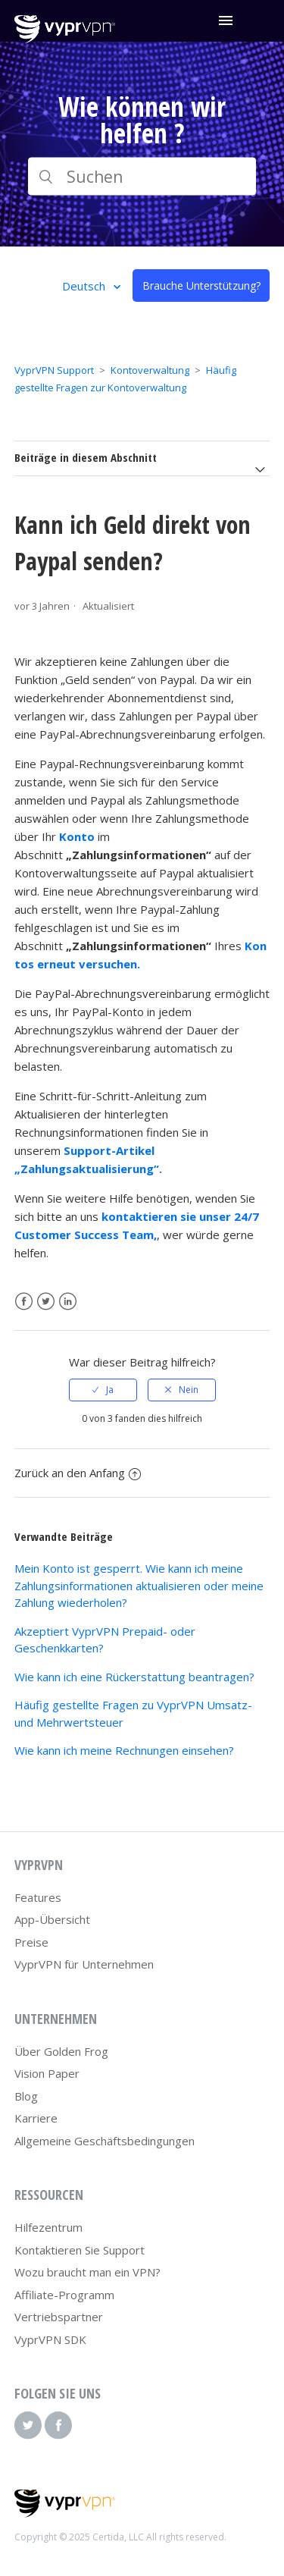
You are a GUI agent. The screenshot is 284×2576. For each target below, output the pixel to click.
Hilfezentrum (48, 2227)
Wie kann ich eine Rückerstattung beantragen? (134, 1676)
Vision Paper (47, 2073)
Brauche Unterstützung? (201, 285)
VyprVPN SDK (50, 2339)
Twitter (45, 1301)
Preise (31, 1942)
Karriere (36, 2118)
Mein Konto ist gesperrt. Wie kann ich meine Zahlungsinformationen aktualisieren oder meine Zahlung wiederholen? (139, 1585)
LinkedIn (67, 1301)
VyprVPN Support (54, 370)
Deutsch (85, 285)
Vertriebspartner (58, 2316)
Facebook (23, 1301)
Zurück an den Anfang (77, 1472)
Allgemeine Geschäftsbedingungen (104, 2140)
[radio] (103, 1390)
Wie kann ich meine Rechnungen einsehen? (124, 1750)
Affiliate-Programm (64, 2294)
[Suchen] (142, 177)
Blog (26, 2096)
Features (37, 1897)
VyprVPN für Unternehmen (84, 1964)
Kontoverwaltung (150, 370)
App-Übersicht (52, 1919)
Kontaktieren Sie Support (79, 2250)
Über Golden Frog (61, 2051)
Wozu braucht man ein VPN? (87, 2271)
